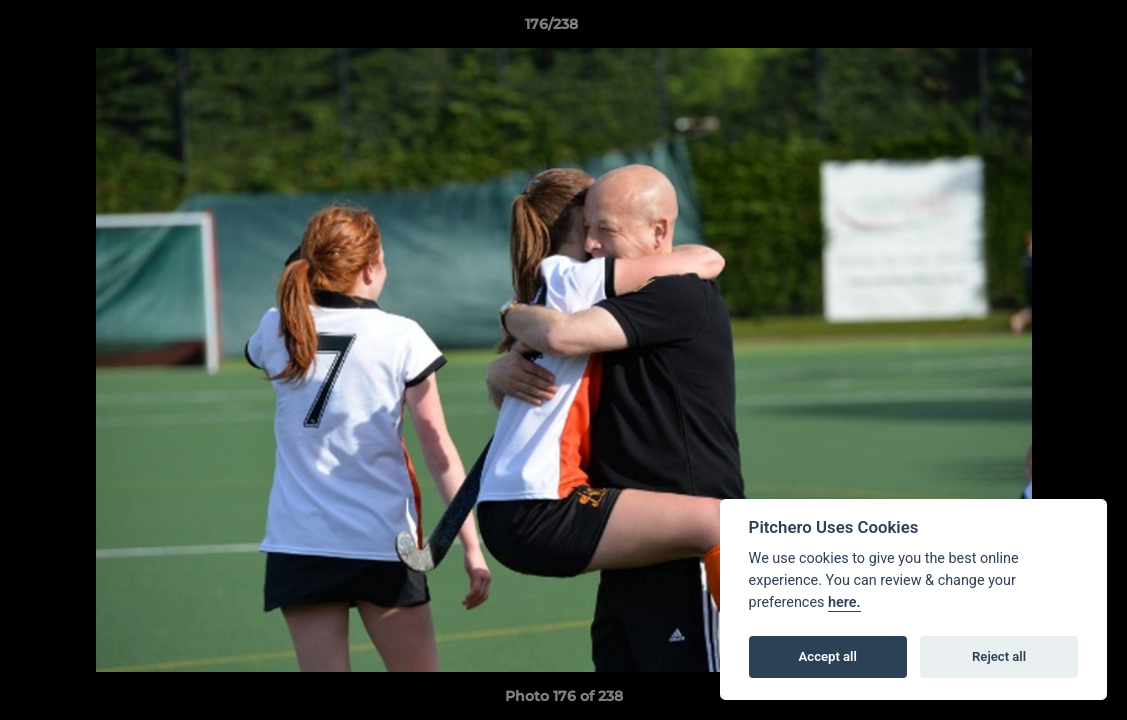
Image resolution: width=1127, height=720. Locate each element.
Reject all (999, 656)
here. (844, 602)
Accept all (828, 656)
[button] (1043, 29)
